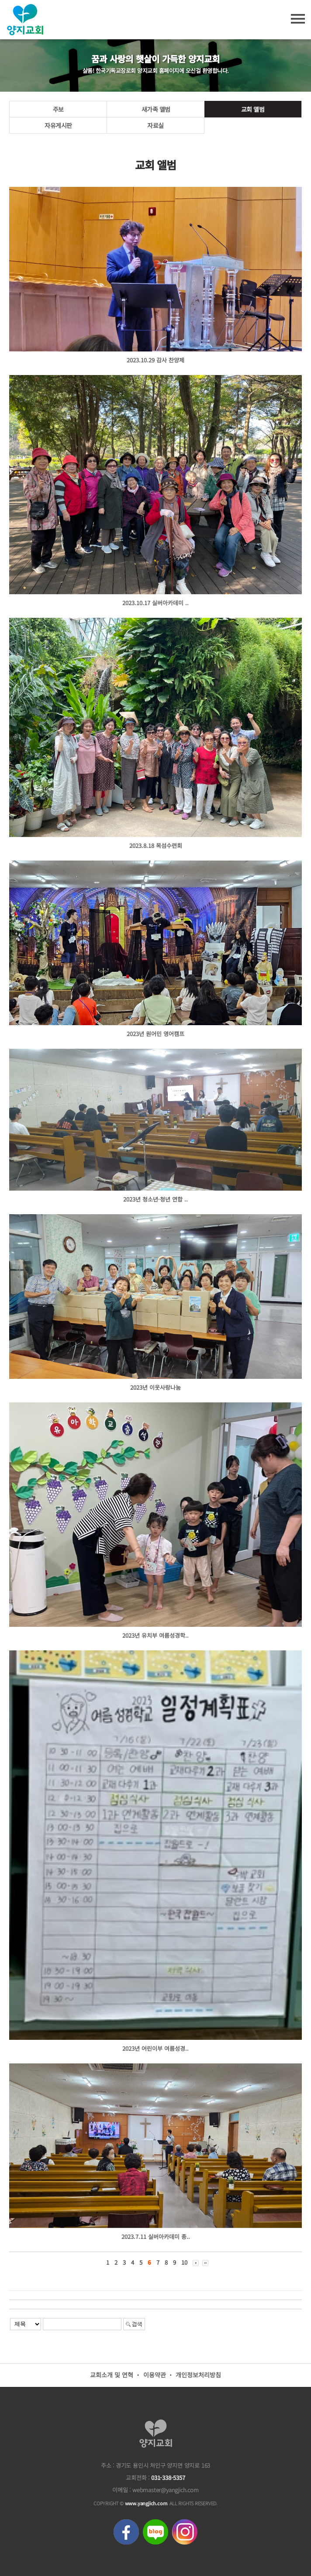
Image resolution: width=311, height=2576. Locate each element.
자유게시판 (58, 125)
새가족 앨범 (156, 109)
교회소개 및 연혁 (111, 2374)
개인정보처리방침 (198, 2374)
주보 (58, 109)
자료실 (155, 125)
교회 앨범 (253, 109)
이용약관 (154, 2374)
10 (184, 2262)
